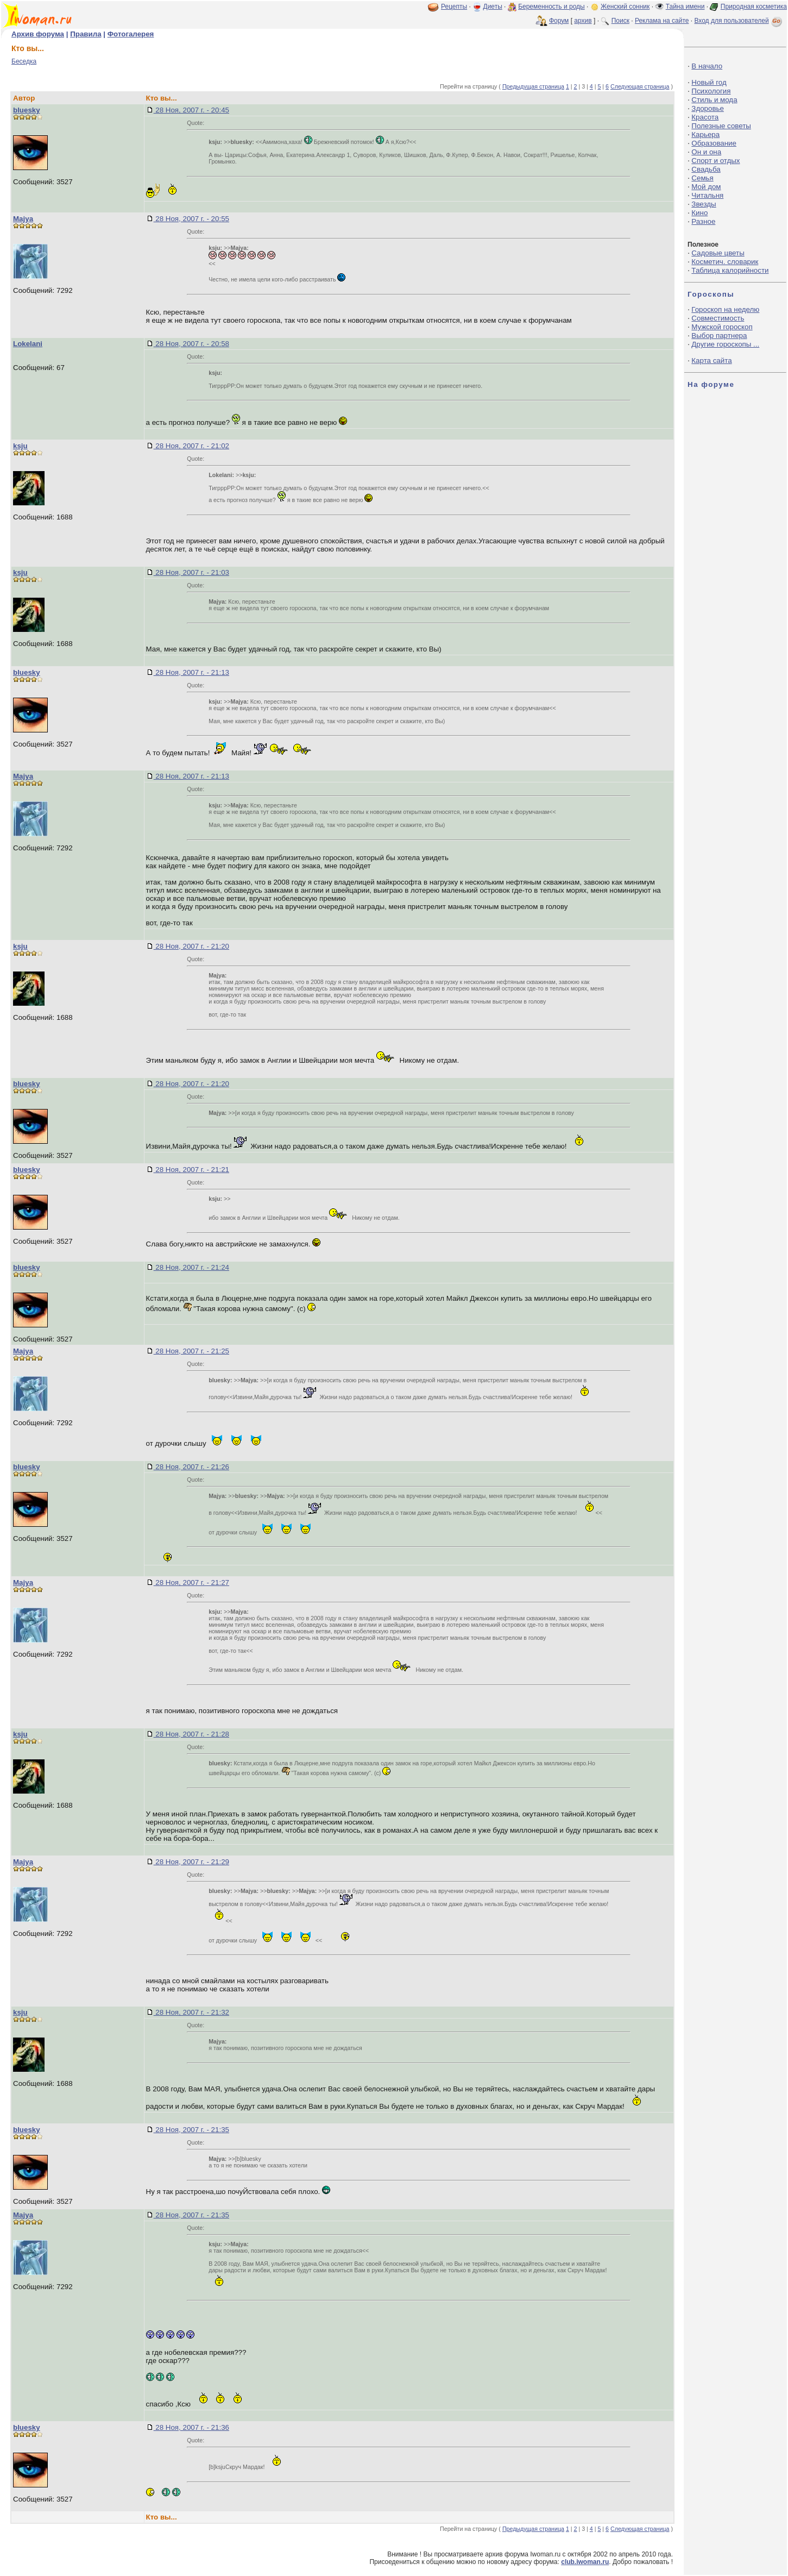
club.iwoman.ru (585, 2562)
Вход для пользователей (739, 20)
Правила (85, 34)
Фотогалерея (131, 34)
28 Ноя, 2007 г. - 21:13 (191, 672)
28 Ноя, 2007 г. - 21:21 (191, 1169)
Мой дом (706, 187)
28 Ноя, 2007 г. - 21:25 (191, 1351)
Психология (710, 91)
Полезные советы (721, 126)
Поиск (620, 20)
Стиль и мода (714, 100)
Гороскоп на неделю (725, 309)
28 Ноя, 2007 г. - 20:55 (191, 219)
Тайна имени (685, 6)
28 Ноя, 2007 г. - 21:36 (191, 2427)
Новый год (708, 82)
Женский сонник (625, 6)
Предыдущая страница (533, 86)
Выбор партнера (719, 335)
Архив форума (37, 34)
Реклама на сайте (662, 20)
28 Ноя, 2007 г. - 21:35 (191, 2130)
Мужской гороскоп (721, 327)
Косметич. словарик (724, 262)
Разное (703, 221)
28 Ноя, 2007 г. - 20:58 (191, 344)
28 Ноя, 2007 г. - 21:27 (191, 1582)
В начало (706, 66)
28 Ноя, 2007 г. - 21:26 (191, 1467)
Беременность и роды (551, 6)
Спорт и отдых (715, 160)
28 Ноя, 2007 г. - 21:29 (191, 1862)
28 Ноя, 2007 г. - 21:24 (191, 1267)
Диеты (492, 6)
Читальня (707, 195)
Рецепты (454, 6)
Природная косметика (754, 6)
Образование (713, 143)
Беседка (23, 61)
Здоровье (707, 108)
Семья (702, 178)
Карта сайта (711, 360)
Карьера (705, 134)
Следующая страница (640, 86)
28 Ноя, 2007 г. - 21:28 (191, 1734)
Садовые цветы (717, 253)
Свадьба (705, 169)
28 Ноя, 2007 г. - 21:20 (191, 946)
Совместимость (717, 318)
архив (582, 20)
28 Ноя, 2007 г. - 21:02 (191, 446)
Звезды (703, 204)
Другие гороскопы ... (725, 344)
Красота (704, 117)
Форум (559, 20)
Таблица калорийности (729, 270)
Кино (699, 213)
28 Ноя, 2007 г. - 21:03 (191, 572)
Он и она (706, 152)
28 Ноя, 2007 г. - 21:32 (191, 2012)
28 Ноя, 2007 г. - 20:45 (191, 110)
